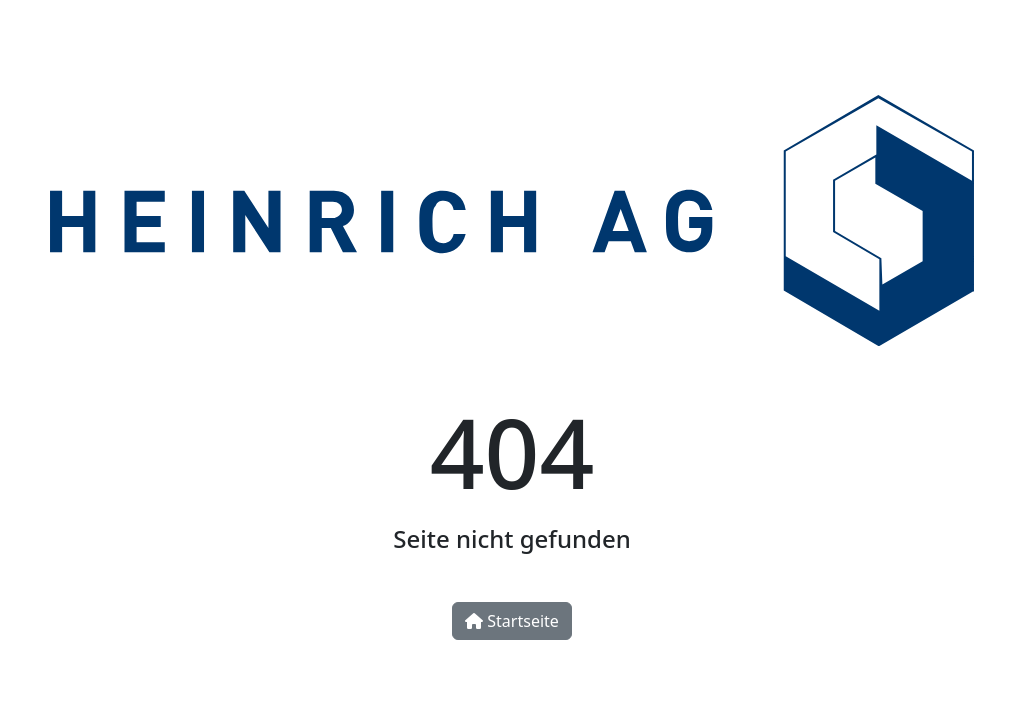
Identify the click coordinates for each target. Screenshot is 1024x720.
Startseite (512, 621)
